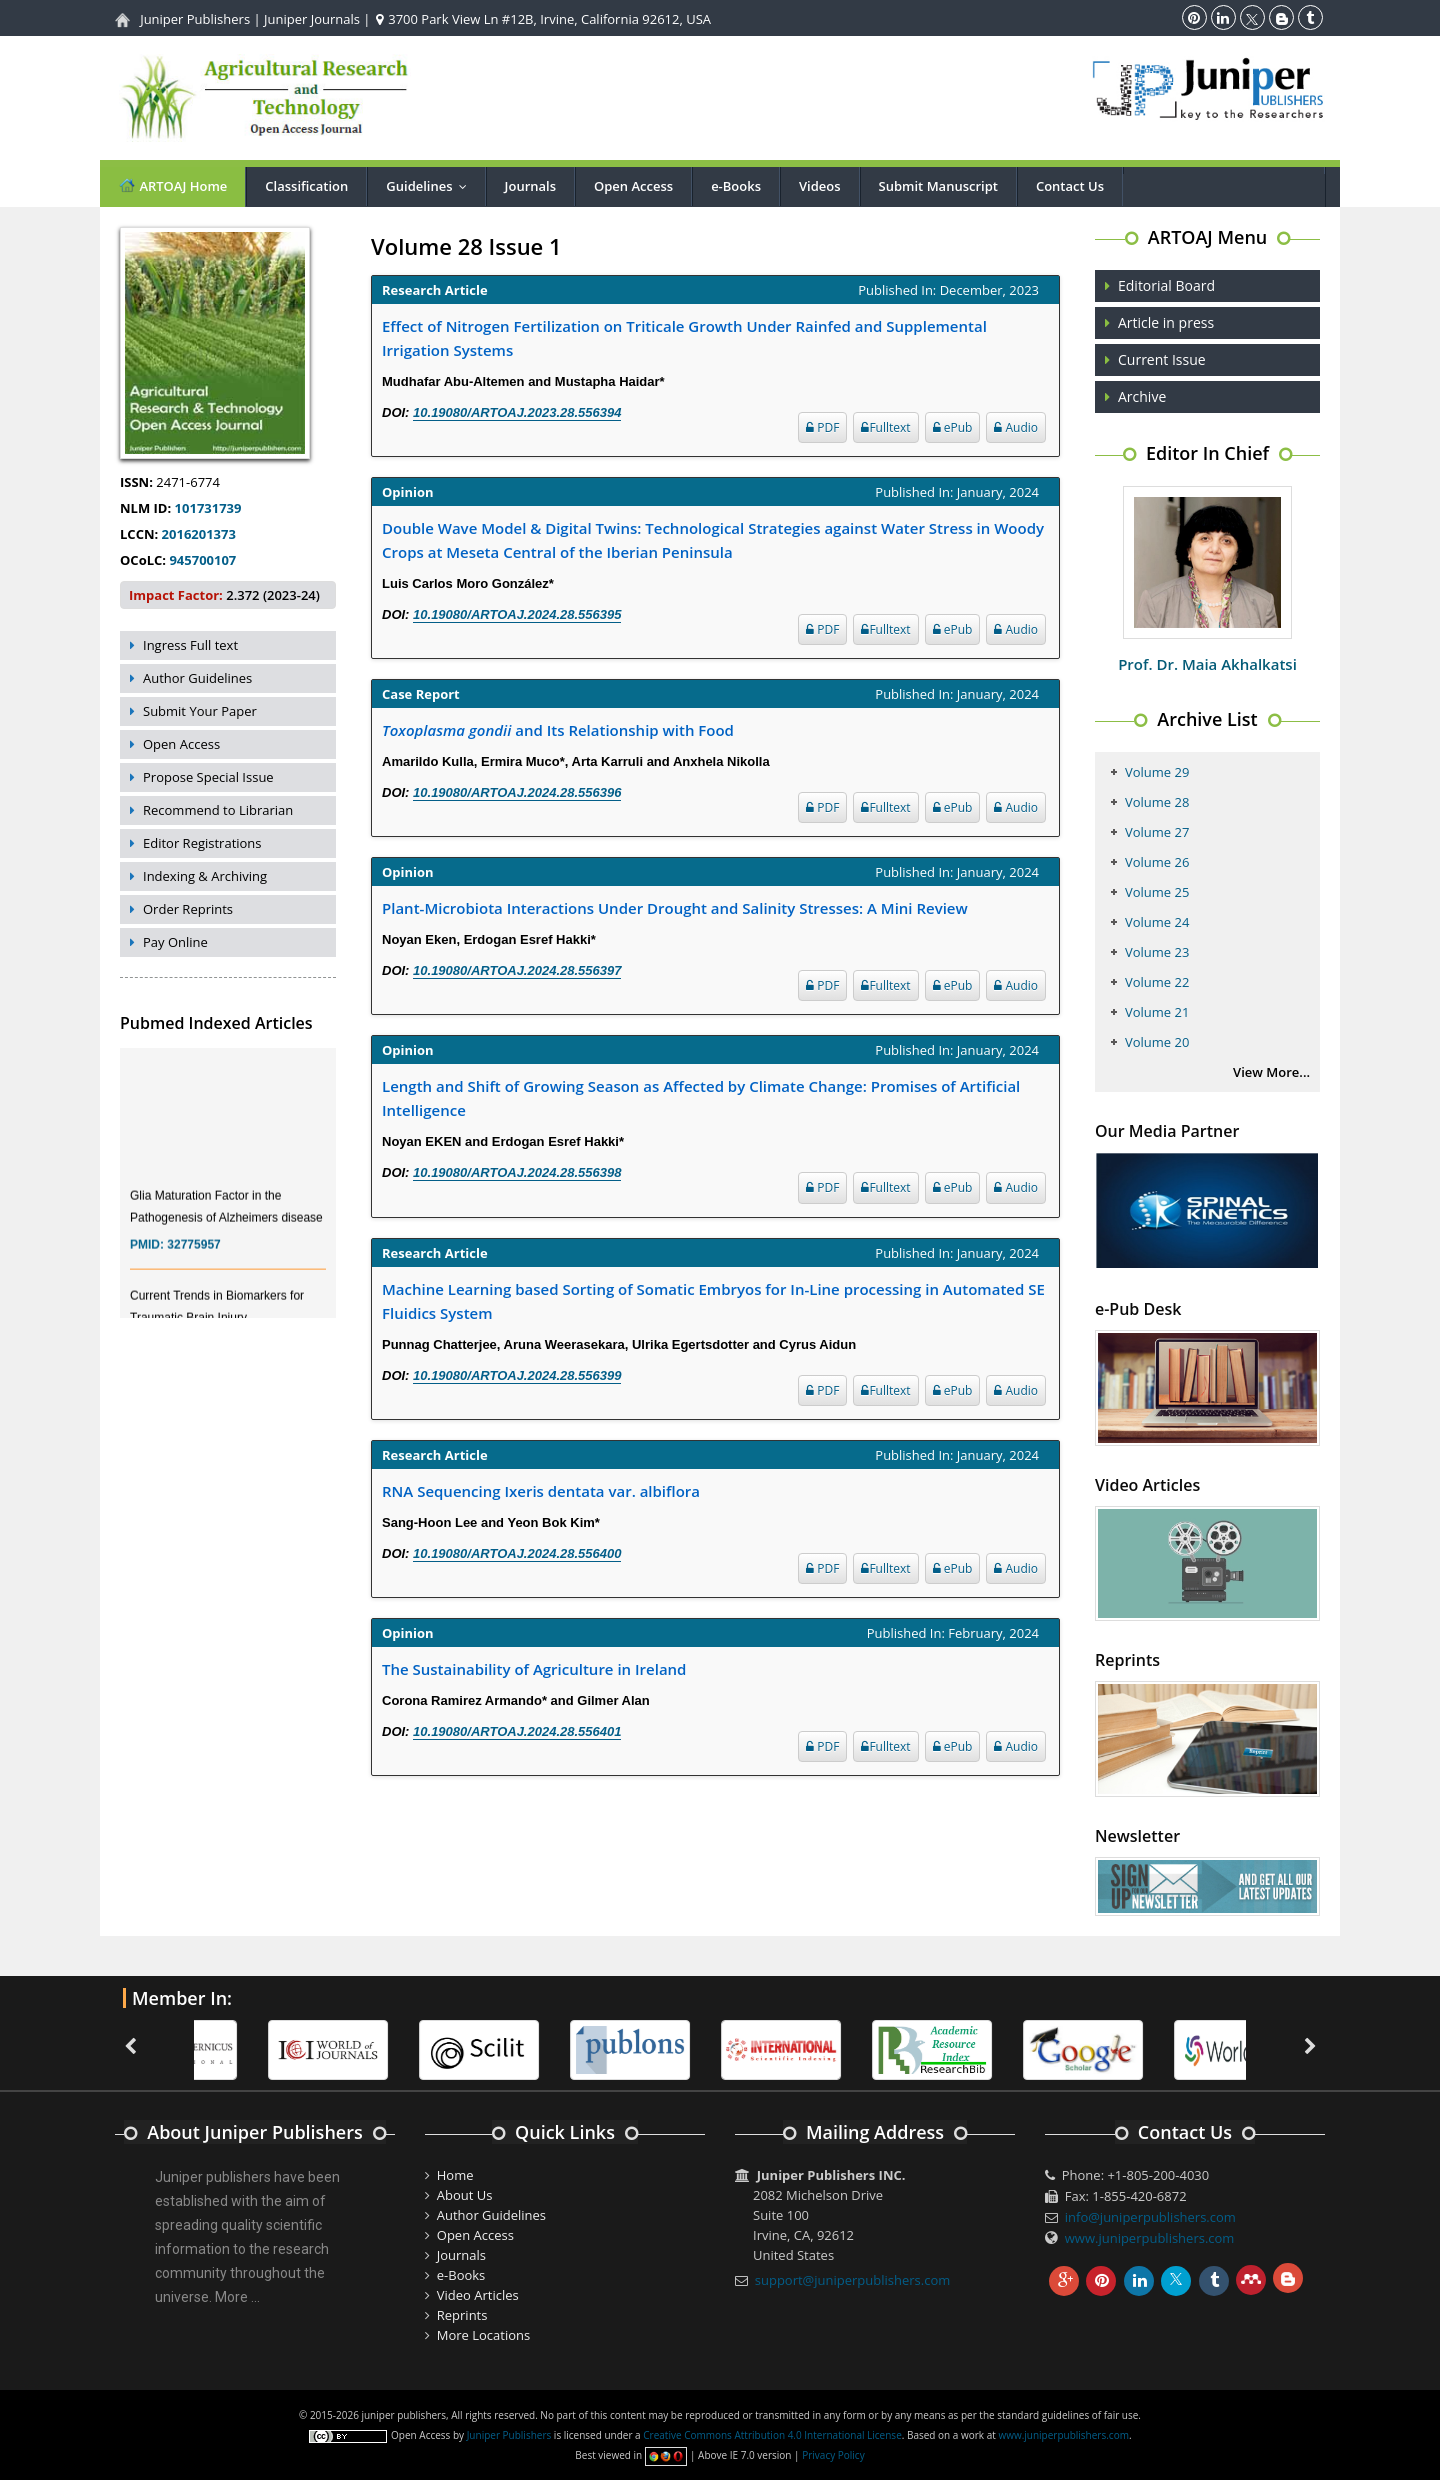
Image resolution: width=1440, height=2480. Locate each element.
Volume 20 (1157, 1042)
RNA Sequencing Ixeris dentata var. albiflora (541, 1491)
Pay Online (175, 942)
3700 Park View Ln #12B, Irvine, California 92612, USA (543, 19)
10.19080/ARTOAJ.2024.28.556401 (517, 1731)
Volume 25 (1157, 892)
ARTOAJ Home (172, 185)
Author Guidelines (197, 678)
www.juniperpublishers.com (1150, 2238)
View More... (1271, 1072)
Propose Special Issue (208, 777)
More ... (237, 2297)
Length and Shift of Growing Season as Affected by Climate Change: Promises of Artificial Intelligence (701, 1098)
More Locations (483, 2335)
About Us (465, 2195)
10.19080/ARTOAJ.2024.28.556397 (517, 970)
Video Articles (478, 2295)
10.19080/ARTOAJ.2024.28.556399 (517, 1375)
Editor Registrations (202, 843)
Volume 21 (1157, 1012)
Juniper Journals (312, 19)
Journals (530, 186)
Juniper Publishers (195, 19)
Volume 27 (1157, 832)
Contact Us (1070, 186)
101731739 (208, 508)
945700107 (202, 560)
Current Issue (1162, 359)
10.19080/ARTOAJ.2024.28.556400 (517, 1553)
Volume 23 (1157, 952)
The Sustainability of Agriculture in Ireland (534, 1669)
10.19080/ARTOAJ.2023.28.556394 (517, 412)
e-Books (736, 186)
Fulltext (885, 427)
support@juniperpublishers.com (853, 2280)
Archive (1142, 396)
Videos (820, 186)
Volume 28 (1157, 802)
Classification (306, 186)
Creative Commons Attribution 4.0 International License (772, 2435)
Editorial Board (1166, 285)
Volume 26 (1157, 862)
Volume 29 (1157, 772)
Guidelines (430, 186)
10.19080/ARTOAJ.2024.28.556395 (517, 614)
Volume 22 (1157, 982)
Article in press (1166, 322)
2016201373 (199, 534)
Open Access (633, 186)
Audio (1016, 427)
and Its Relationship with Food (558, 730)
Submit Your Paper (200, 711)
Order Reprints (188, 909)
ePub (953, 427)
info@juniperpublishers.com (1150, 2217)
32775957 (193, 1256)
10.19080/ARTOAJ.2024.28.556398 (517, 1172)
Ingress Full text (190, 645)
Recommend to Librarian (218, 810)
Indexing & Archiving (205, 876)
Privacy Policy (833, 2455)
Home (455, 2175)
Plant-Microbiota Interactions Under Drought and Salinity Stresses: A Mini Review (675, 908)
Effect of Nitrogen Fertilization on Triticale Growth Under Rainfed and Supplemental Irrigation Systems (684, 338)
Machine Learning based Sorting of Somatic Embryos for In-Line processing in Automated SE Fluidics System (713, 1301)
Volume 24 (1157, 922)
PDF (822, 427)
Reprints (462, 2315)
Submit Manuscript (938, 186)
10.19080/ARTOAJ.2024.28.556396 (517, 792)
